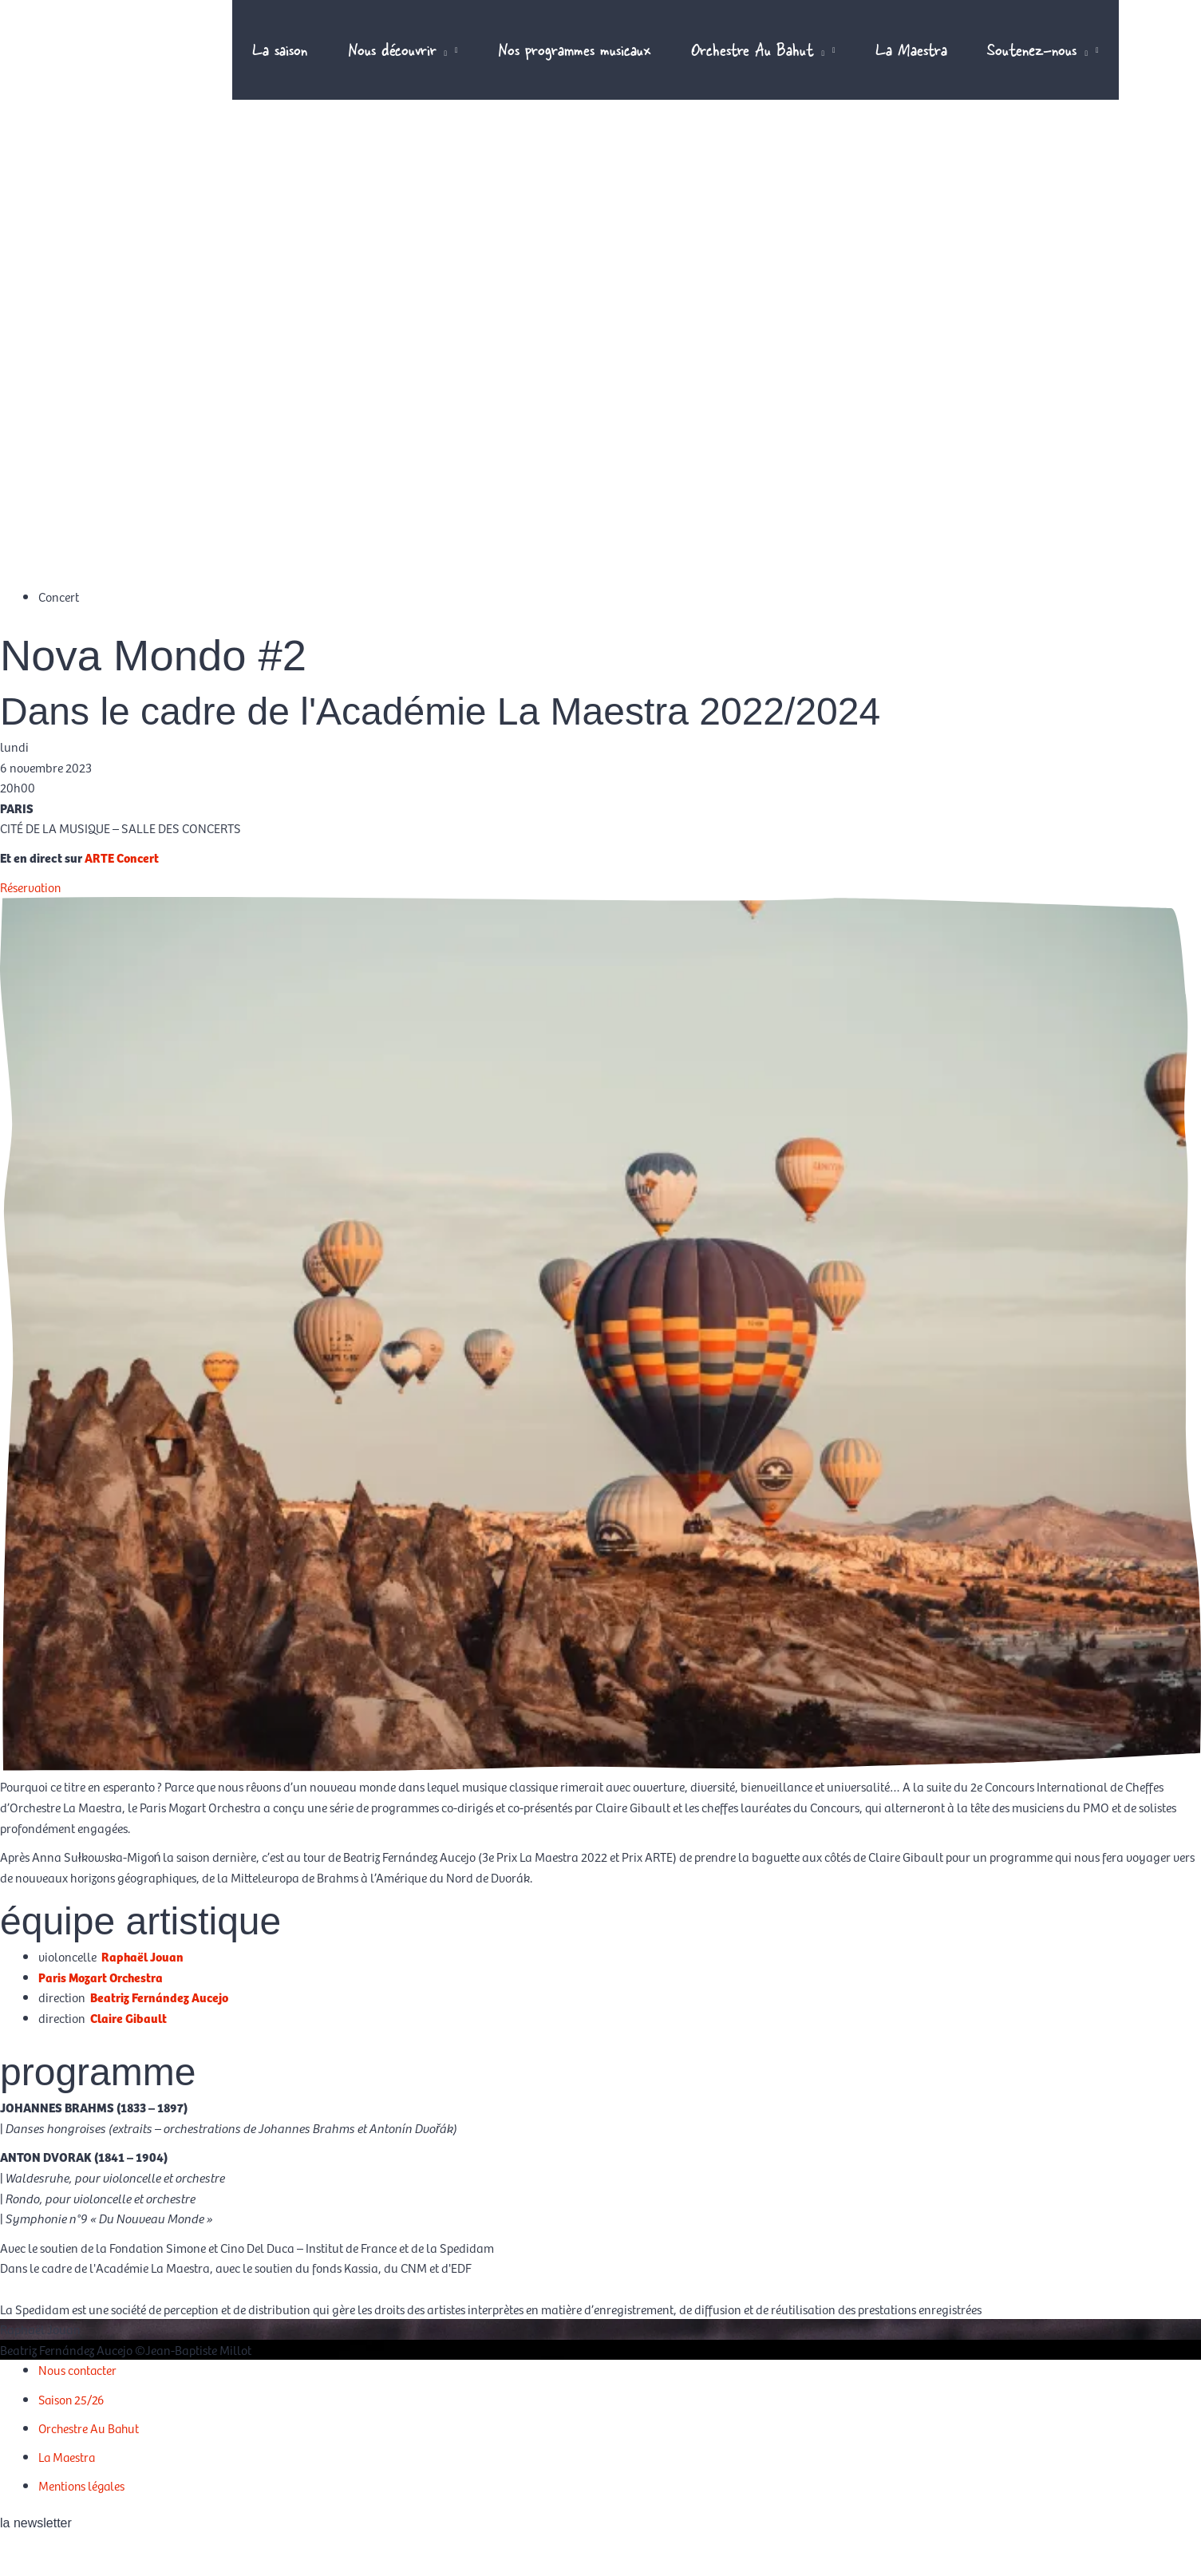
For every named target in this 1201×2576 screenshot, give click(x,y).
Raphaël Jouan (143, 1979)
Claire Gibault (129, 2040)
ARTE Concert (123, 880)
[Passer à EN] (1145, 63)
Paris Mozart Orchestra (102, 1999)
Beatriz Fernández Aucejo (160, 2019)
